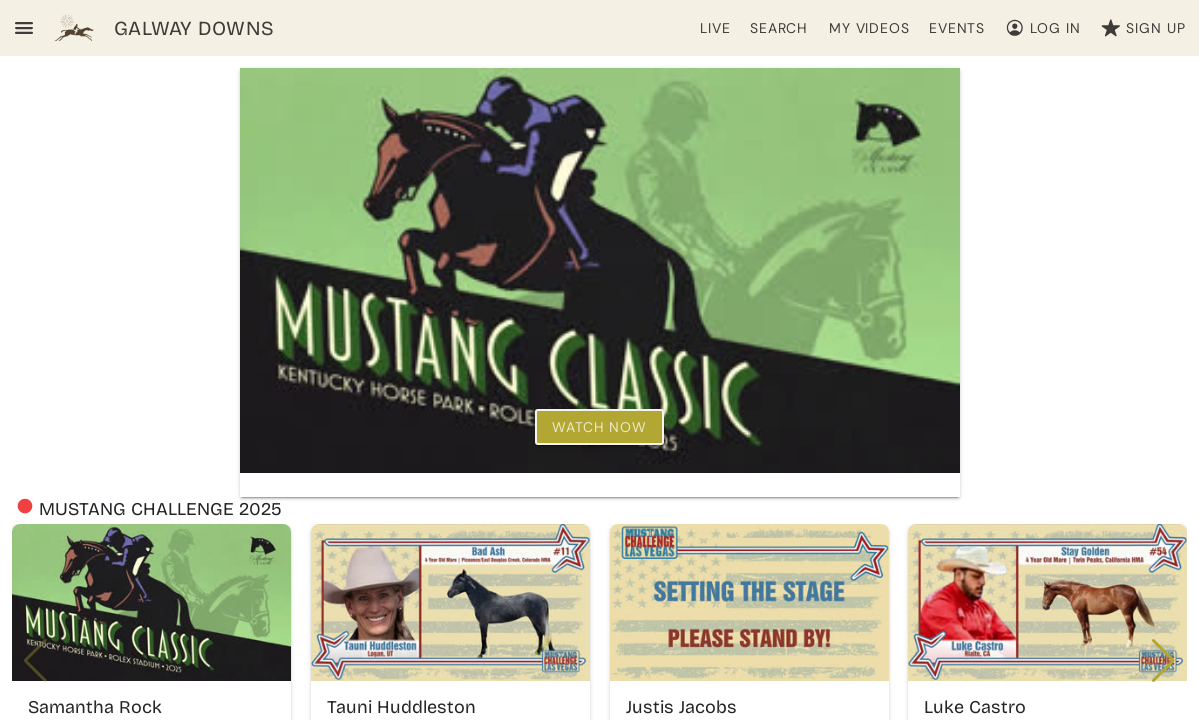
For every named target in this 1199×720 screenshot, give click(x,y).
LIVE (715, 28)
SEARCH (779, 28)
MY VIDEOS (869, 28)
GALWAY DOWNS (194, 28)
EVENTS (957, 28)
